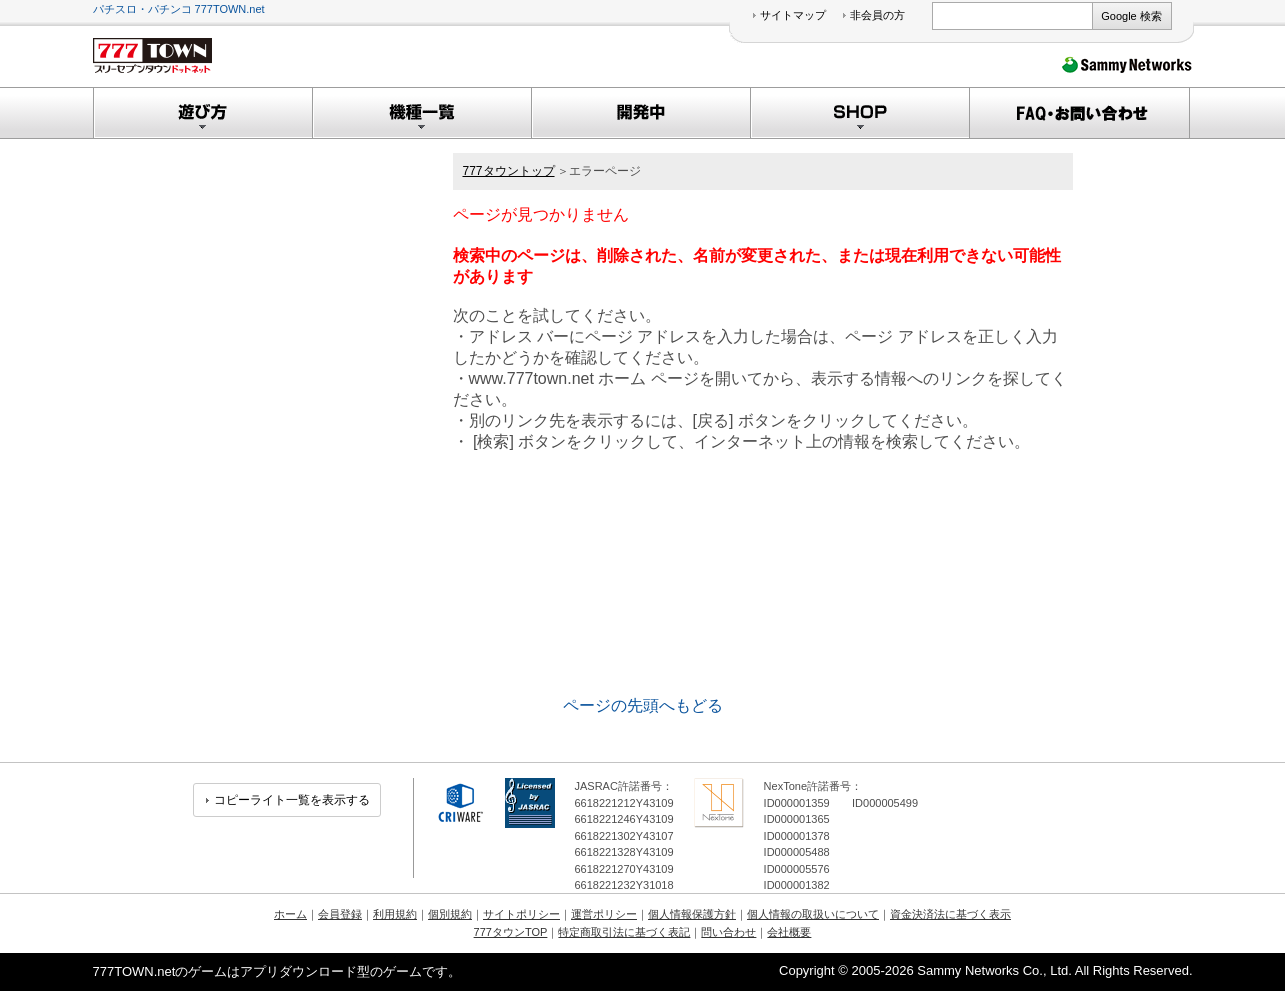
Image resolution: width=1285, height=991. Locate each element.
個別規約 (450, 914)
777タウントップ (509, 171)
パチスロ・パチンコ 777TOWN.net (179, 9)
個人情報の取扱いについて (813, 914)
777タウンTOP (511, 932)
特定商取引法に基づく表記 (624, 932)
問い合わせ (728, 932)
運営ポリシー (604, 914)
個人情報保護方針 (692, 914)
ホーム (290, 914)
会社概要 (789, 932)
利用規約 (395, 914)
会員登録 (340, 914)
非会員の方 (877, 15)
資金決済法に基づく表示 (950, 914)
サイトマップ (793, 15)
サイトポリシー (521, 914)
